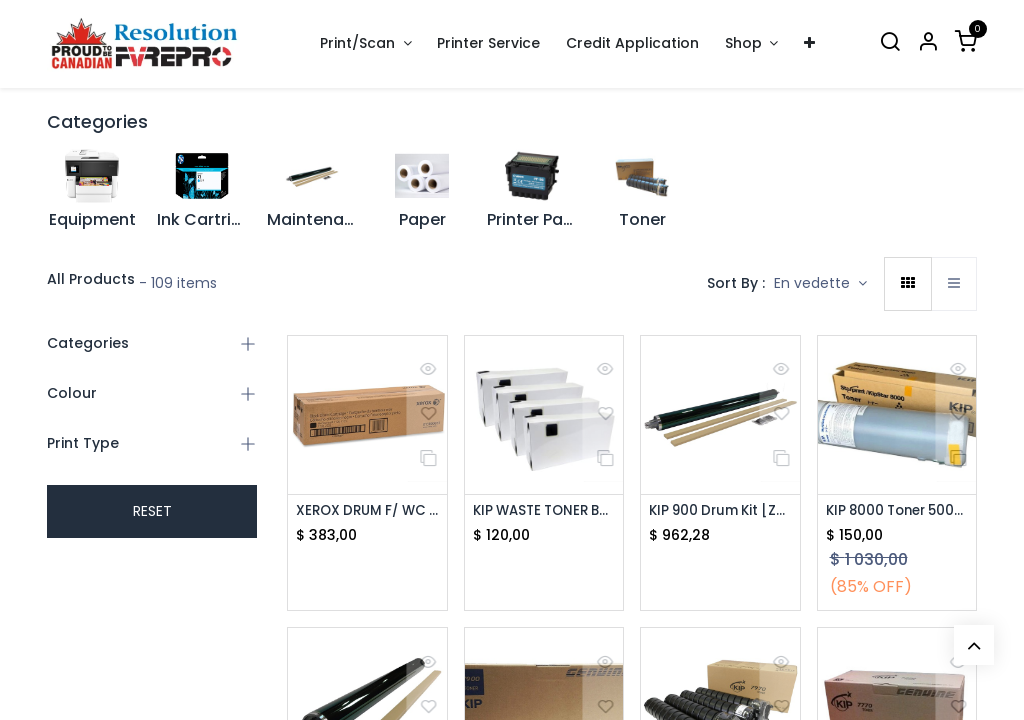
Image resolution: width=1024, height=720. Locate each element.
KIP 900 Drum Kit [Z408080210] (720, 511)
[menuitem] (489, 43)
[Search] (890, 43)
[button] (820, 284)
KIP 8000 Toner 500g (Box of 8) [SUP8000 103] (897, 511)
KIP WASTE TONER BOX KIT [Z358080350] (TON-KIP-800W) (544, 511)
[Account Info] (928, 43)
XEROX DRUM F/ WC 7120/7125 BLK (367, 511)
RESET (152, 511)
